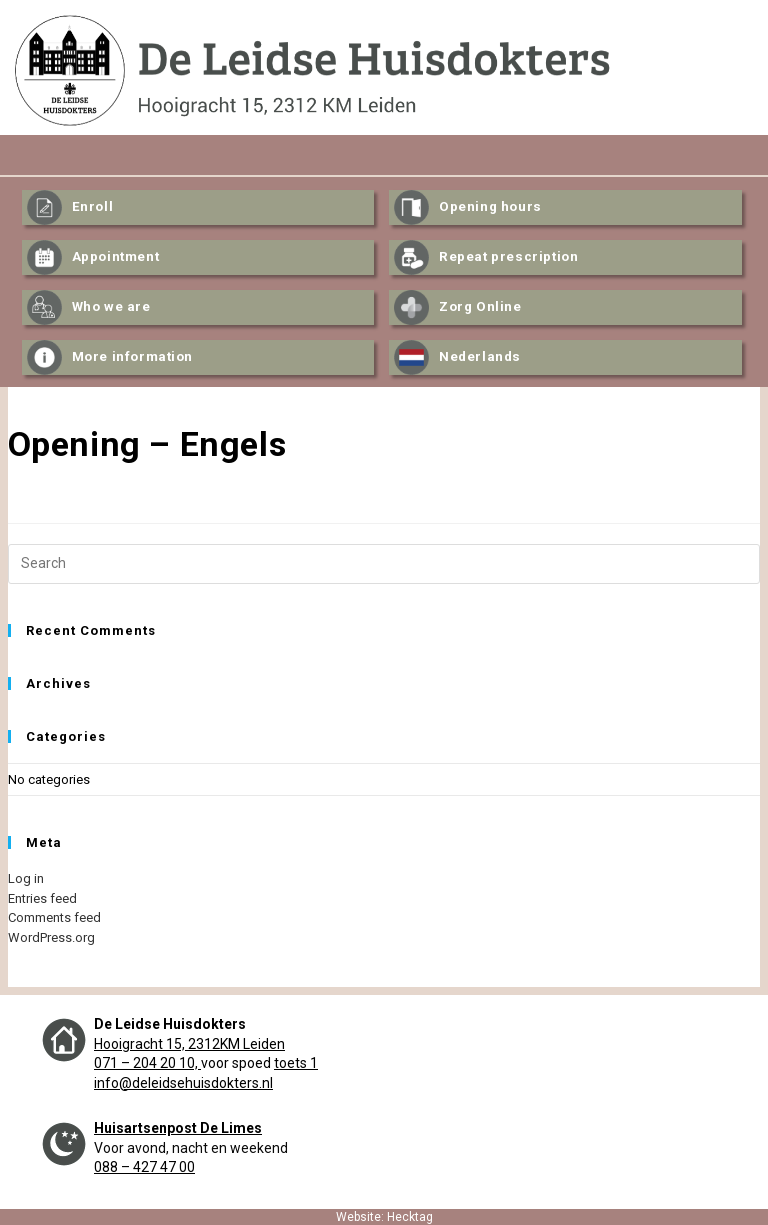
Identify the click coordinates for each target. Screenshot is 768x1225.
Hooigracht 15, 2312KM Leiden (189, 1044)
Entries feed (42, 898)
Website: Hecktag (384, 1217)
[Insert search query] (384, 564)
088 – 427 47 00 (144, 1167)
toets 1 (296, 1063)
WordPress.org (51, 937)
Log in (26, 878)
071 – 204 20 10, (147, 1063)
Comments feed (54, 917)
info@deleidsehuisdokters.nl (183, 1083)
